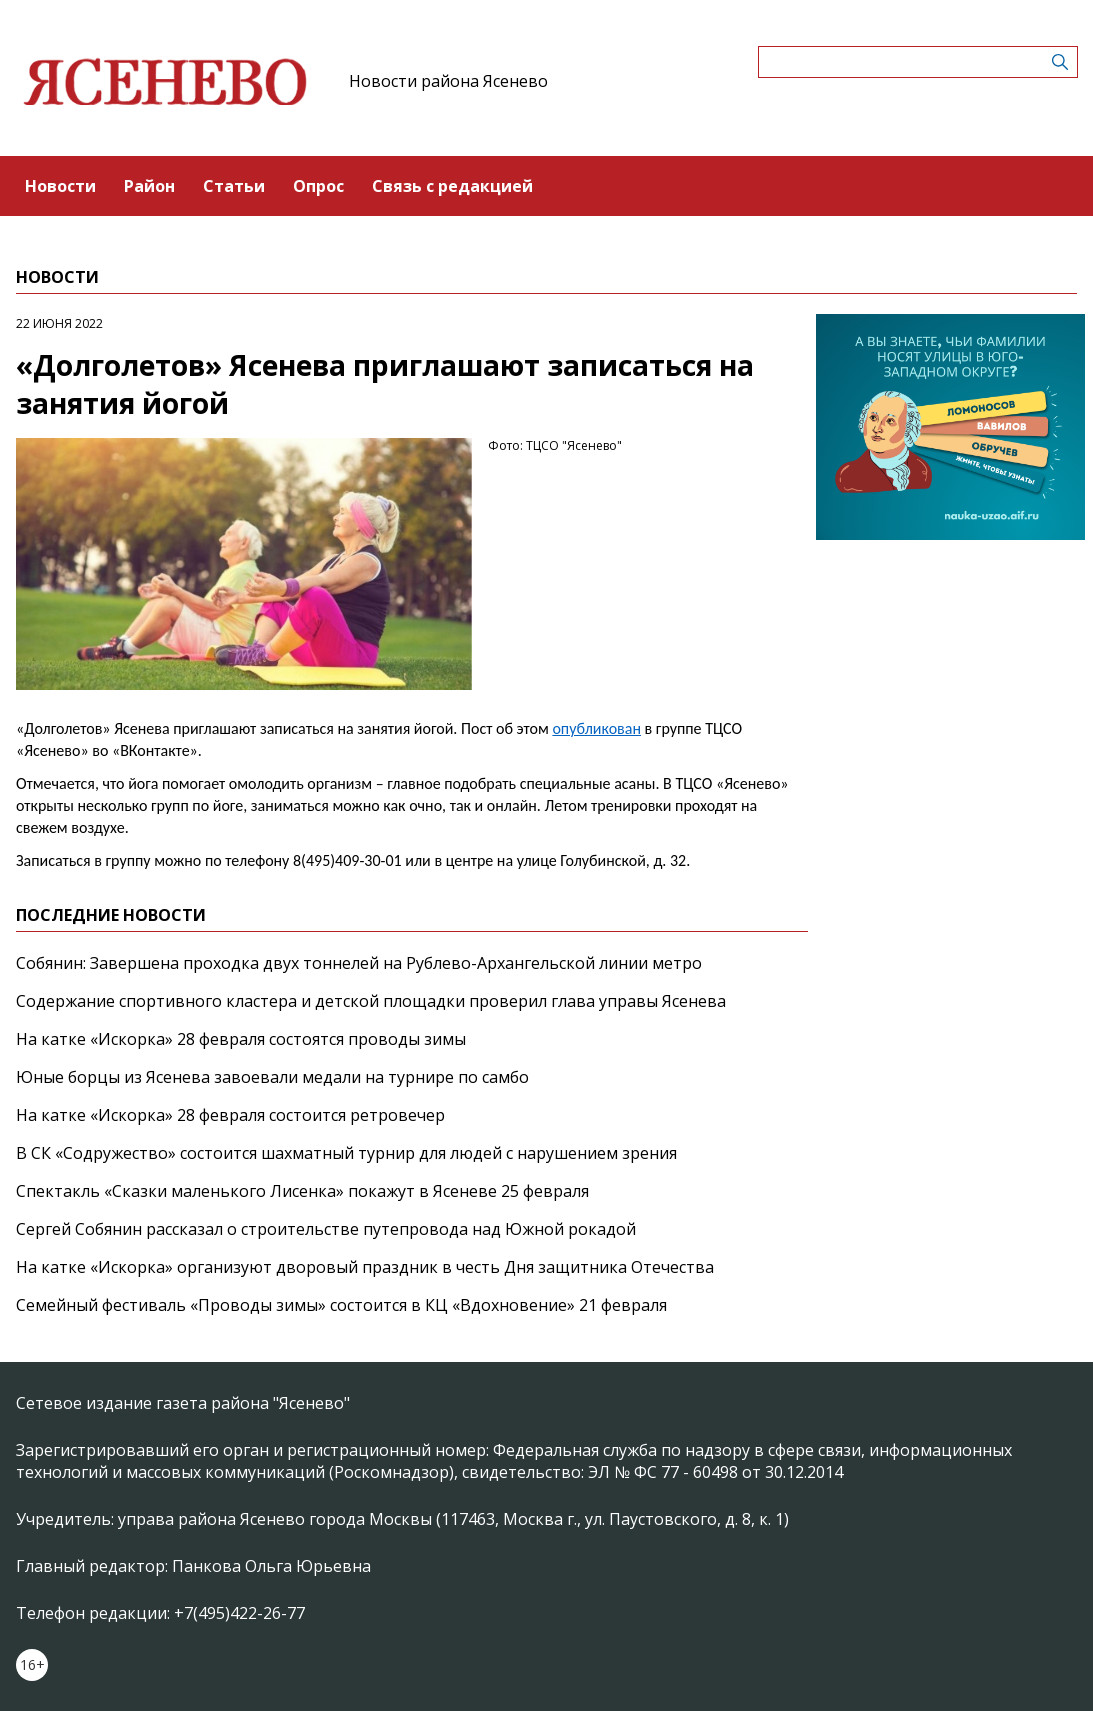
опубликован (596, 728)
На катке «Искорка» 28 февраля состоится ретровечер (230, 1115)
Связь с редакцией (452, 186)
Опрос (318, 186)
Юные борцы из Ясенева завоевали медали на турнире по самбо (272, 1077)
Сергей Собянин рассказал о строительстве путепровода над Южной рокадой (326, 1229)
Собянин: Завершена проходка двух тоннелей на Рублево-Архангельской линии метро (359, 963)
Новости (60, 186)
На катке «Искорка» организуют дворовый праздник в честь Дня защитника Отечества (365, 1267)
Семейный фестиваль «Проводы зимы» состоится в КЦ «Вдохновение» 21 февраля (341, 1305)
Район (149, 186)
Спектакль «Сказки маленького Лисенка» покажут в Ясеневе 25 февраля (302, 1191)
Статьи (234, 186)
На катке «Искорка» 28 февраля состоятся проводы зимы (241, 1039)
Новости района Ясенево (448, 81)
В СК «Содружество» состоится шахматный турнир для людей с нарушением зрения (346, 1153)
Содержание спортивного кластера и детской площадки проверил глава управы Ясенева (371, 1001)
